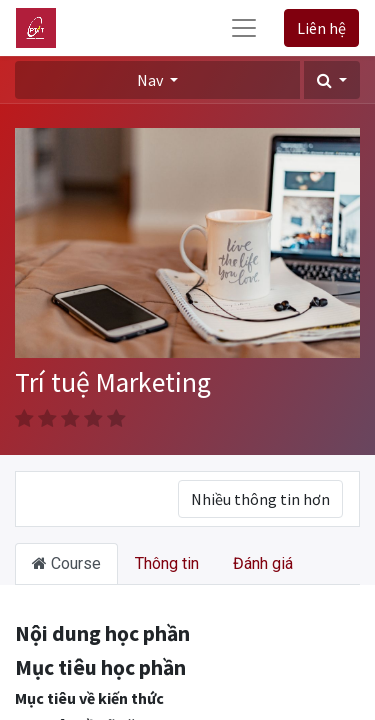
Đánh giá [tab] (263, 563)
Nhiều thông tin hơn (260, 499)
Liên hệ (321, 28)
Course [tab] (66, 563)
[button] (332, 80)
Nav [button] (151, 80)
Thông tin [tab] (167, 563)
